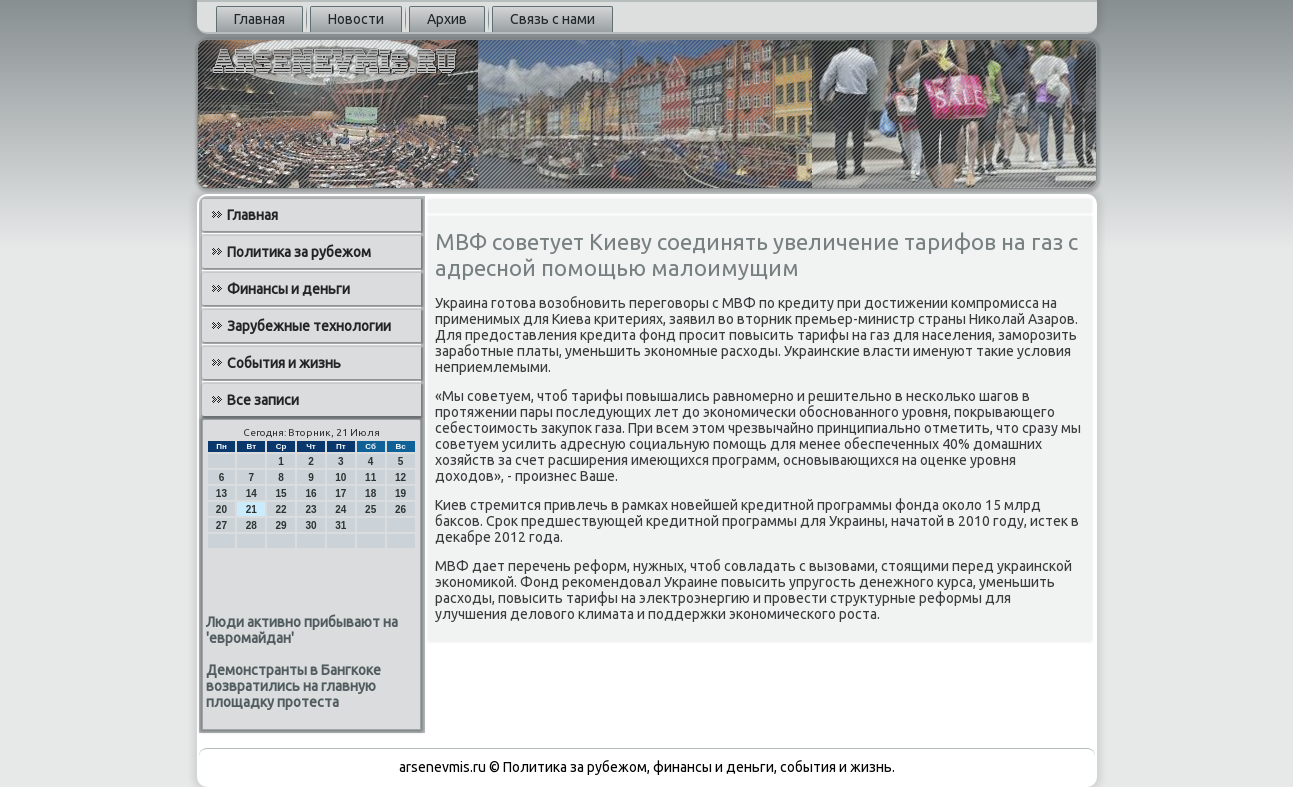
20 (221, 509)
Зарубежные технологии (309, 326)
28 (251, 525)
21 (251, 509)
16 (310, 493)
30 (310, 525)
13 (221, 493)
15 (281, 493)
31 (340, 525)
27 (221, 525)
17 (340, 493)
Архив (447, 19)
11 (370, 477)
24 (340, 509)
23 (310, 509)
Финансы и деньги (288, 289)
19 (400, 493)
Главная (259, 19)
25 (370, 509)
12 (400, 477)
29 (281, 525)
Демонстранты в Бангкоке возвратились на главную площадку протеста (293, 686)
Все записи (263, 400)
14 (251, 493)
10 (340, 477)
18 (370, 493)
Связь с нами (552, 19)
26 (400, 509)
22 (281, 509)
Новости (356, 19)
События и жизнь (284, 363)
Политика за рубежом (299, 252)
